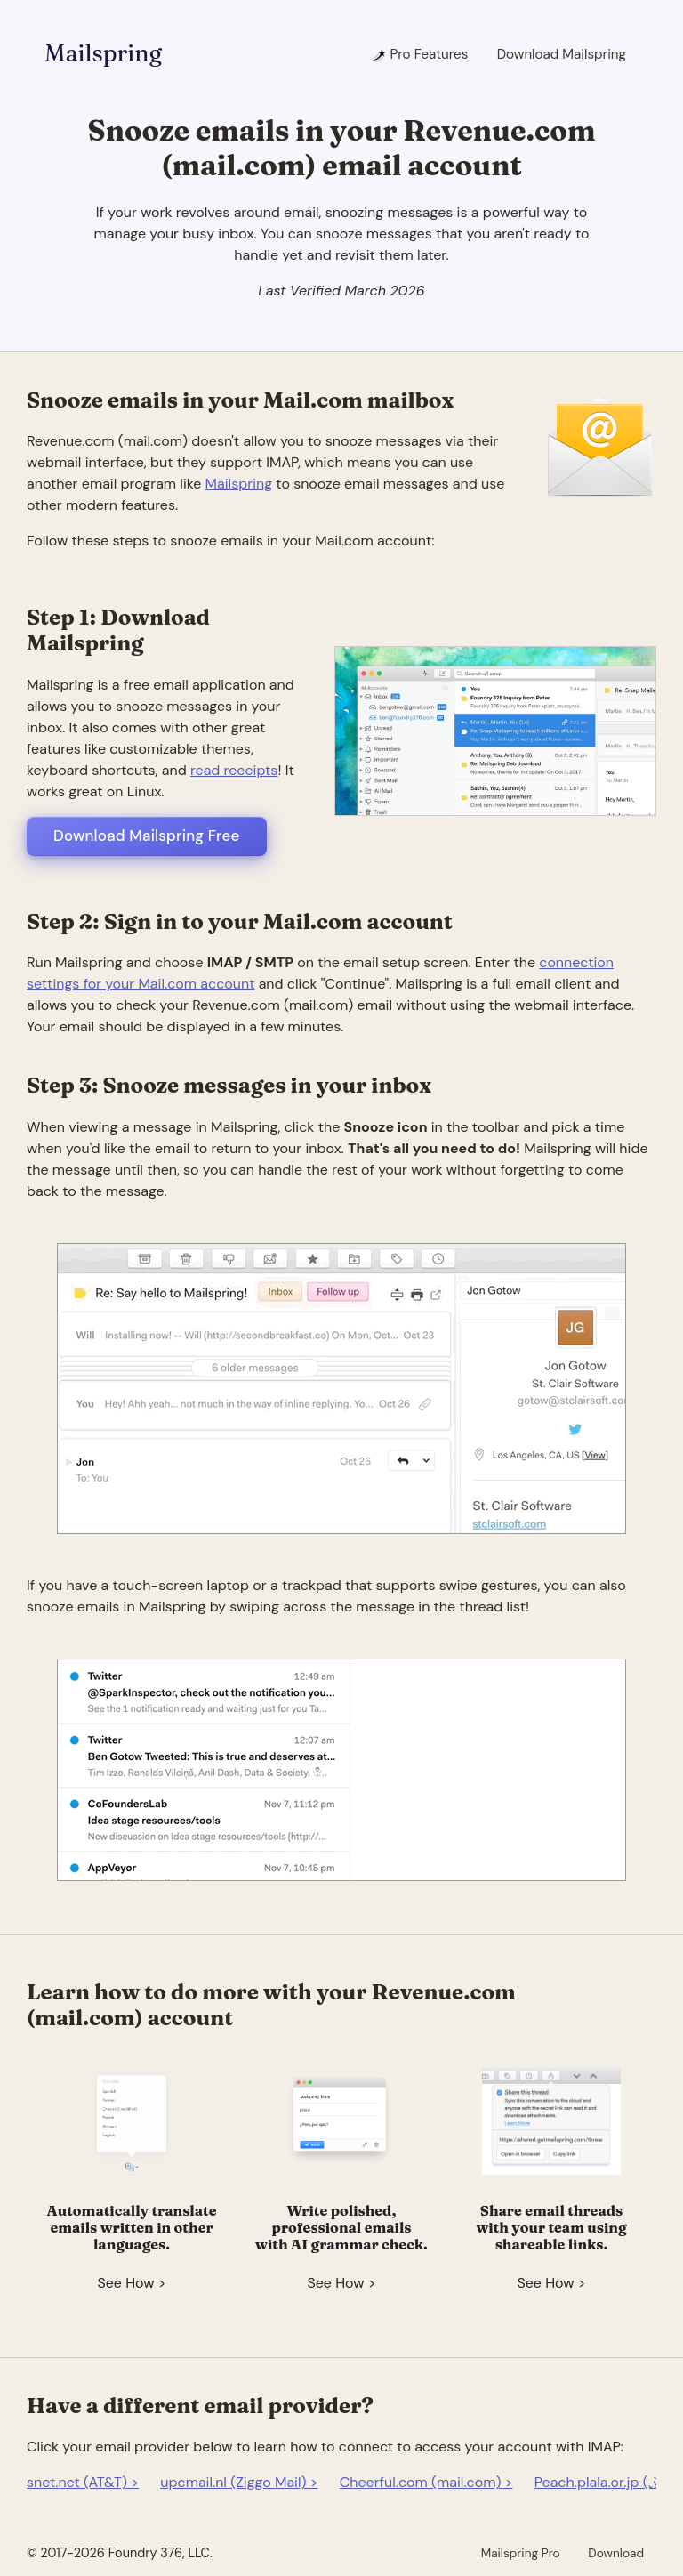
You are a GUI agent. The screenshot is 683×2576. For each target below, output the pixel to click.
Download (616, 2553)
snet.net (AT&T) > (83, 2482)
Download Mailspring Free (146, 835)
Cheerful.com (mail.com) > (426, 2482)
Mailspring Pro (520, 2553)
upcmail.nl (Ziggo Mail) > (238, 2482)
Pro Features (419, 54)
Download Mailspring (561, 54)
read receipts (233, 770)
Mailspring (103, 53)
